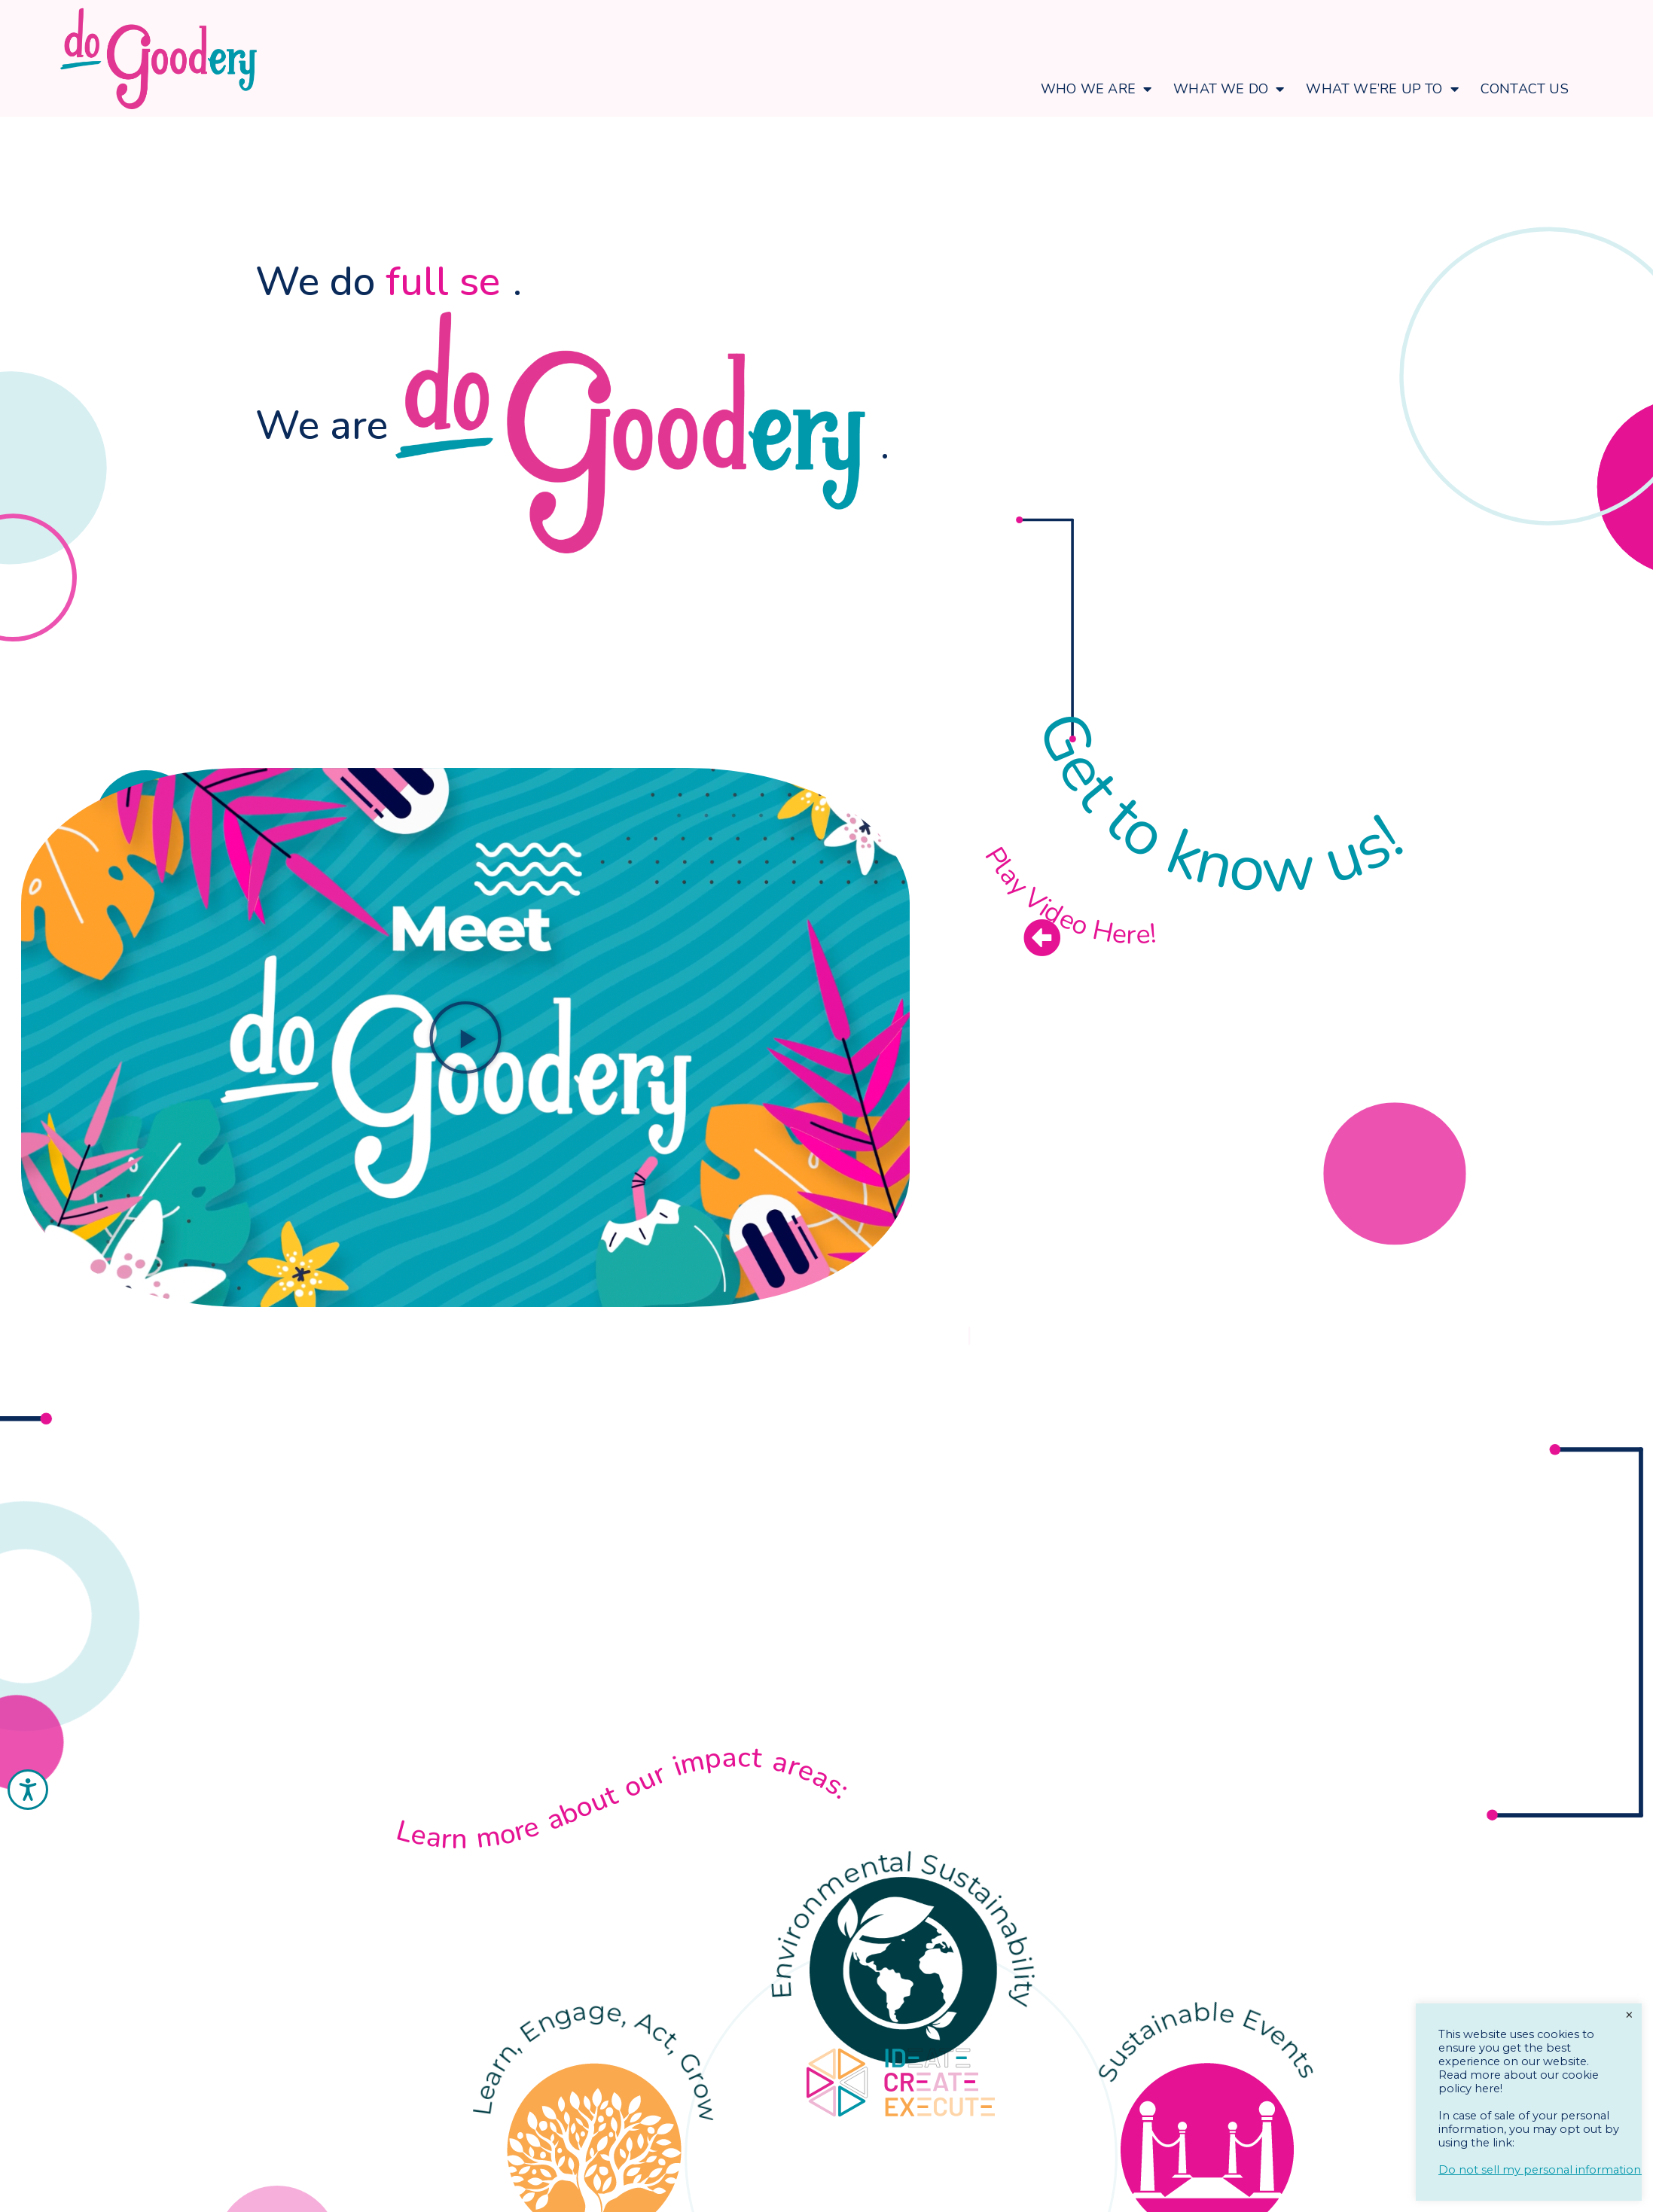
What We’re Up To (1382, 88)
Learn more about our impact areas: (624, 1797)
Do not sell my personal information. (1540, 2170)
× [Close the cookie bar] (1629, 2015)
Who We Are (1096, 88)
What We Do (1228, 88)
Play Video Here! (1066, 897)
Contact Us (1525, 88)
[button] (465, 1037)
